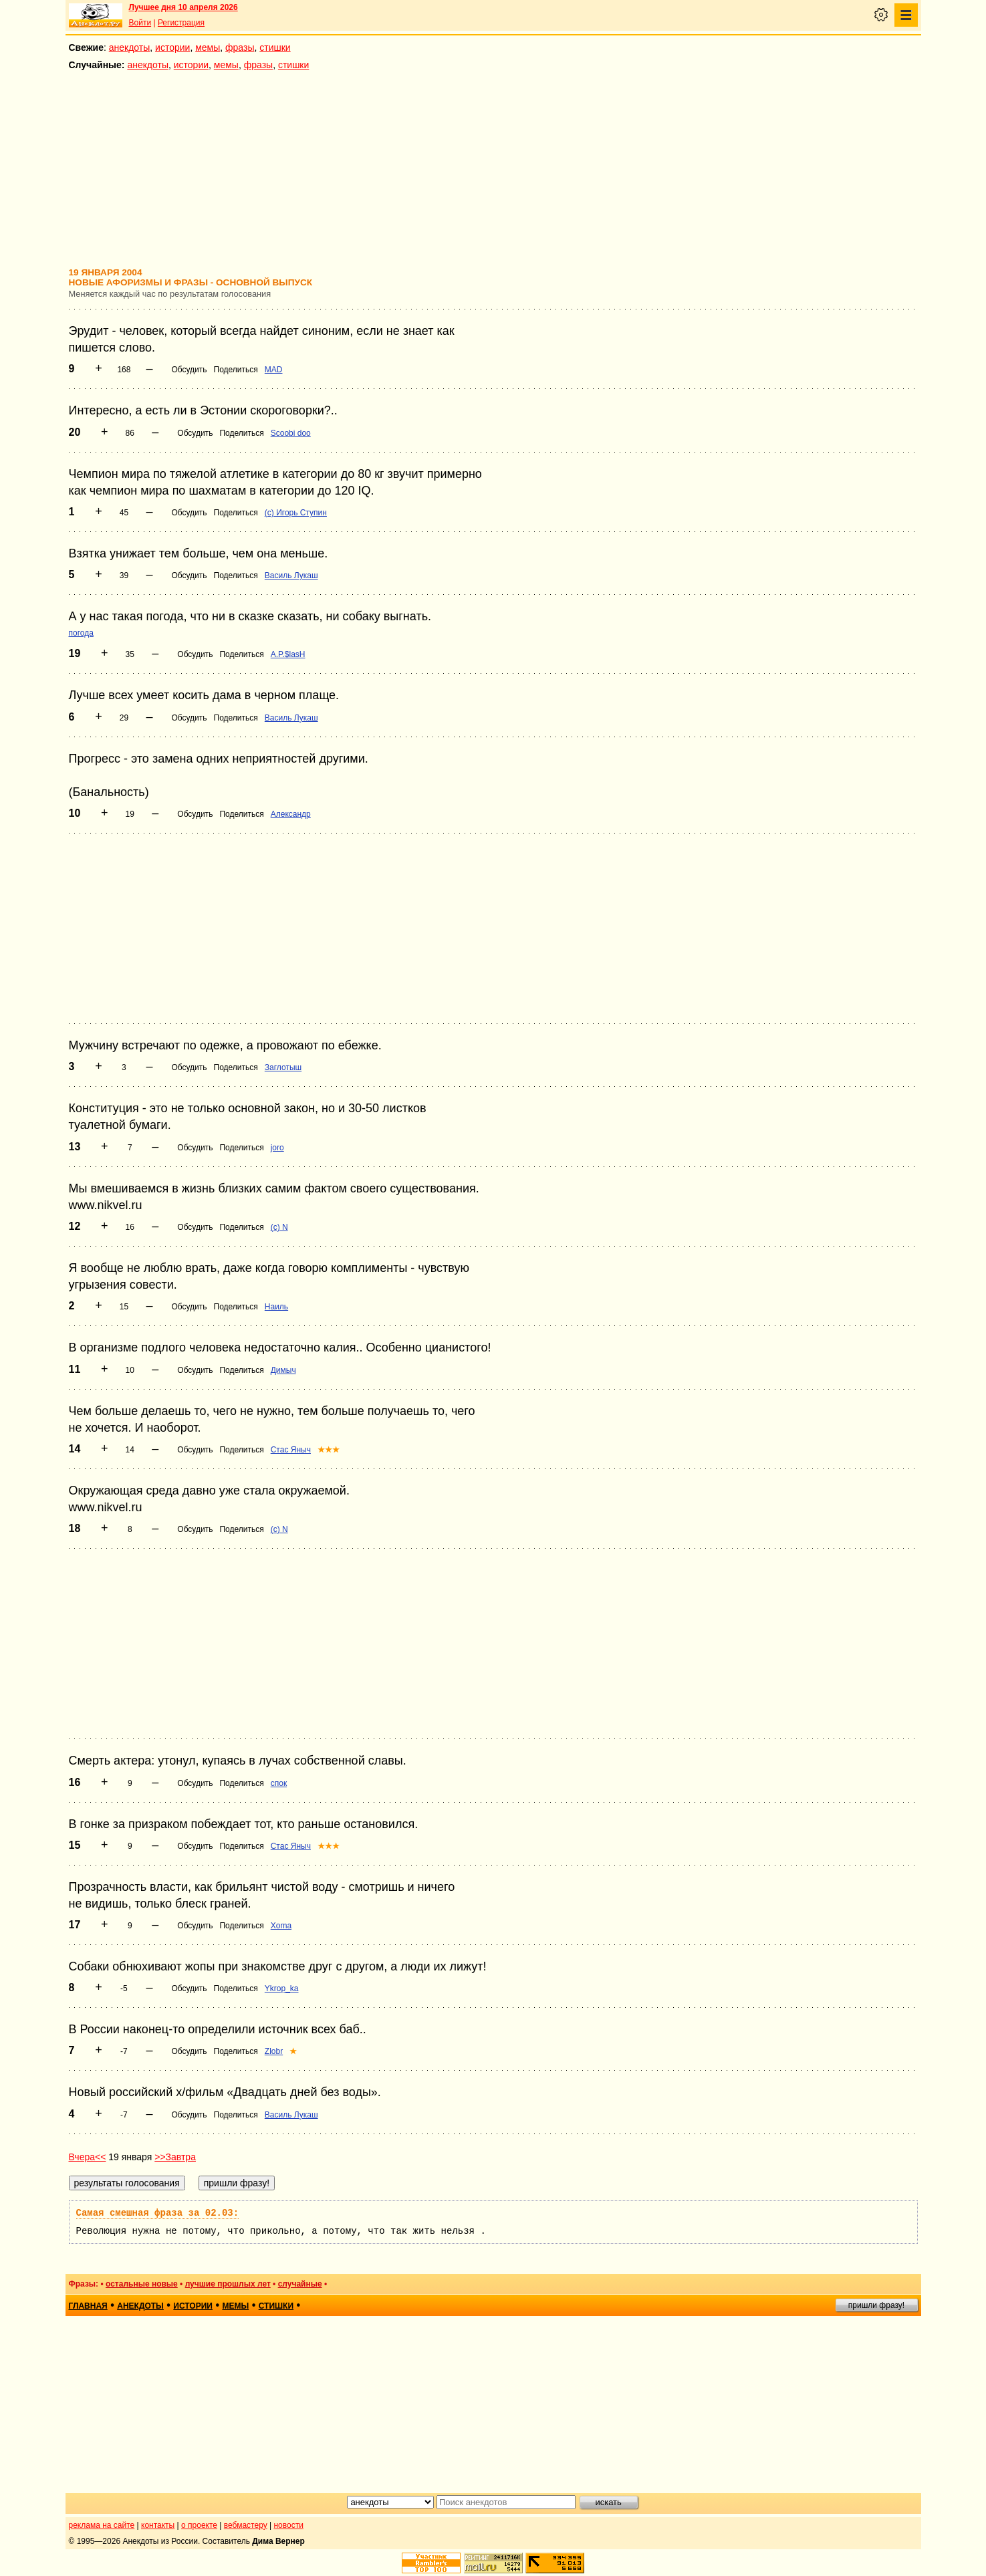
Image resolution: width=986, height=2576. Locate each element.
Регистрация (181, 22)
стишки (274, 47)
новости (288, 2525)
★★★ (329, 1449)
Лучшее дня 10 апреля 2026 (183, 7)
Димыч (283, 1370)
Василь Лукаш (291, 575)
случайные (300, 2284)
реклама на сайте (102, 2525)
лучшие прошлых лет (228, 2284)
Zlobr (274, 2051)
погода (81, 633)
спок (279, 1783)
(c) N (279, 1227)
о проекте (199, 2525)
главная (88, 2306)
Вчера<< (87, 2157)
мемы (207, 47)
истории (172, 47)
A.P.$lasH (288, 654)
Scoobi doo (291, 433)
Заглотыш (283, 1067)
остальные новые (142, 2284)
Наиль (276, 1306)
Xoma (281, 1925)
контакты (157, 2525)
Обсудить (189, 369)
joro (277, 1147)
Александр (291, 814)
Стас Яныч (291, 1449)
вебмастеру (245, 2525)
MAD (274, 369)
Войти (140, 22)
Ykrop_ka (282, 1988)
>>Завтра (175, 2157)
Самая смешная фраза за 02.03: (157, 2213)
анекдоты (129, 47)
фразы (239, 47)
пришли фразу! (876, 2305)
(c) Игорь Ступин (296, 512)
